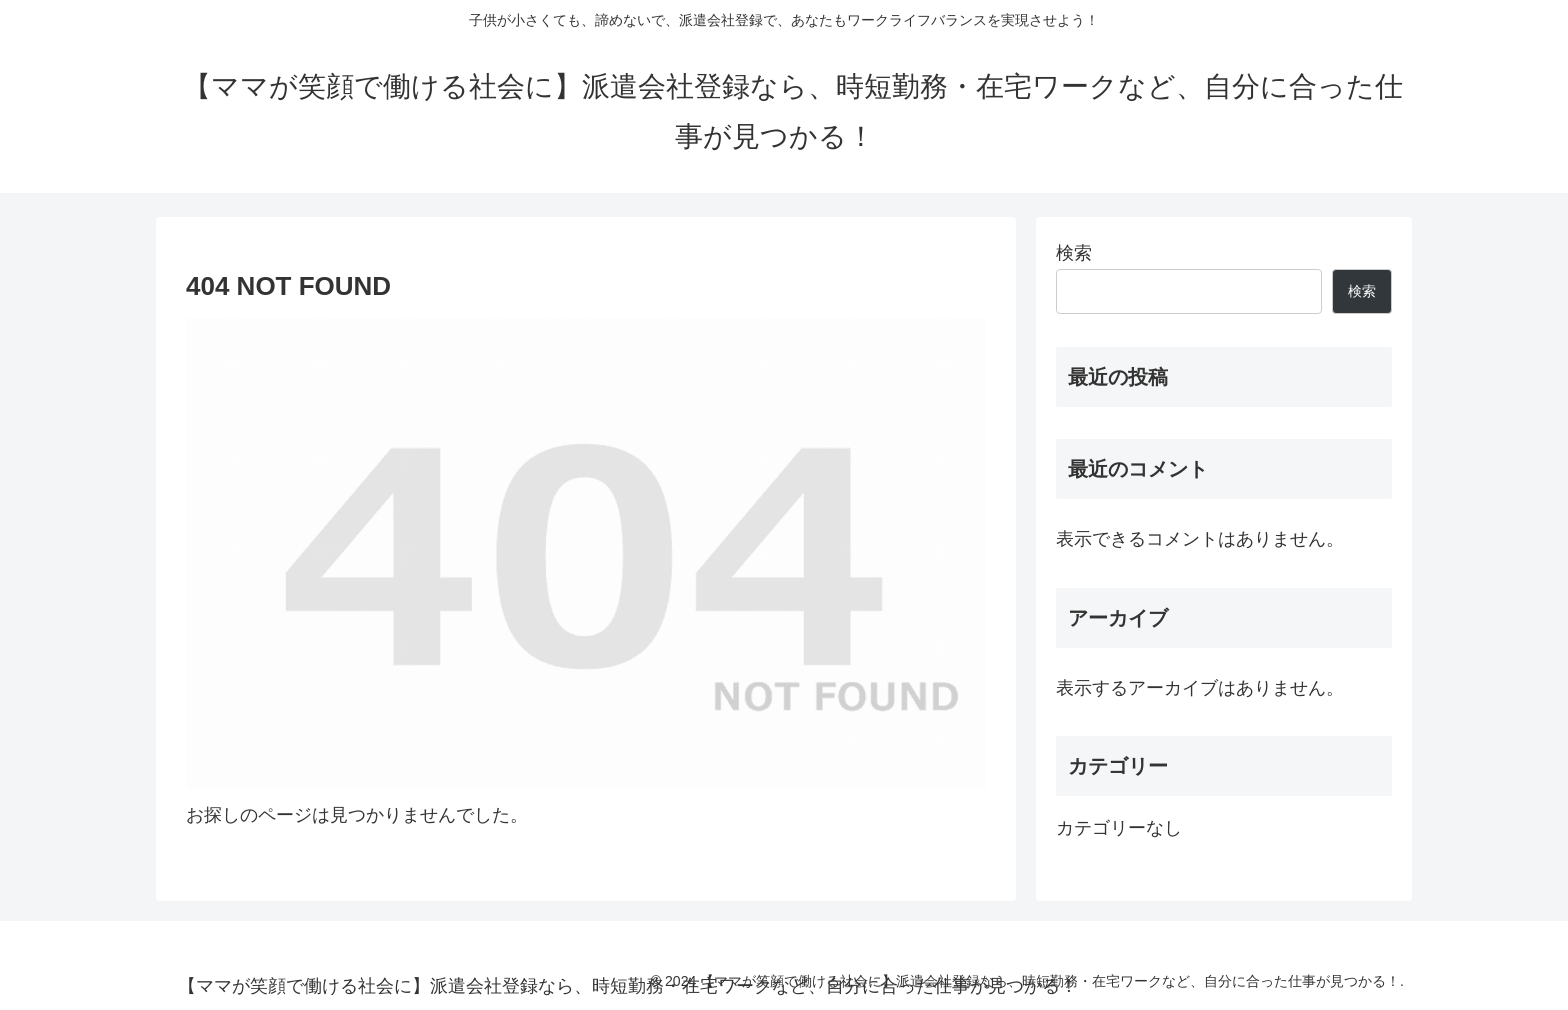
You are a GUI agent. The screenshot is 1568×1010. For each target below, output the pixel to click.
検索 (1074, 253)
